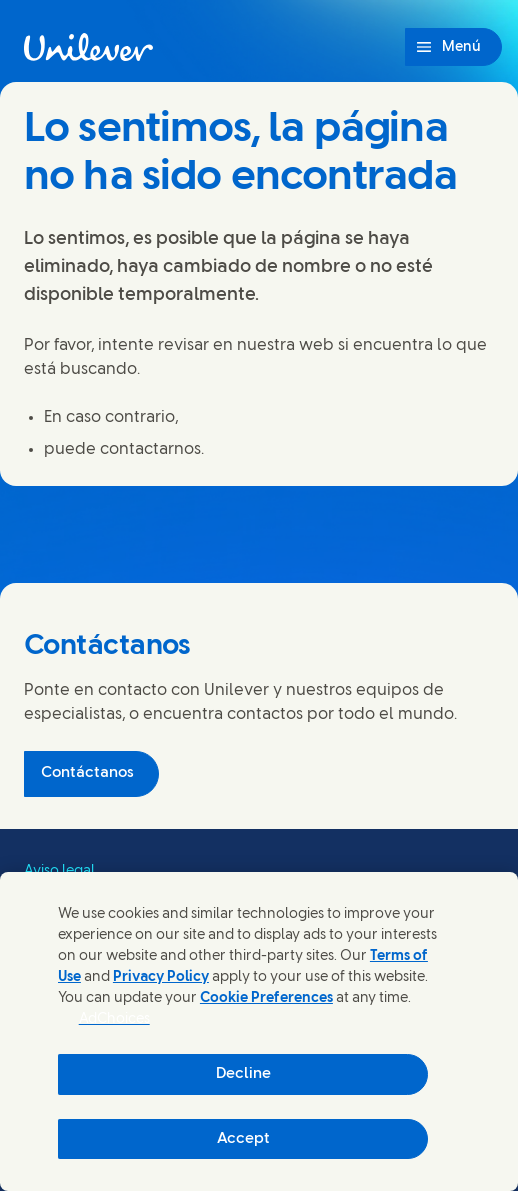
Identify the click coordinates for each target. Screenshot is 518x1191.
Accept (243, 1139)
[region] (259, 1031)
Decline (243, 1074)
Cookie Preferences (266, 998)
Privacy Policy (161, 977)
